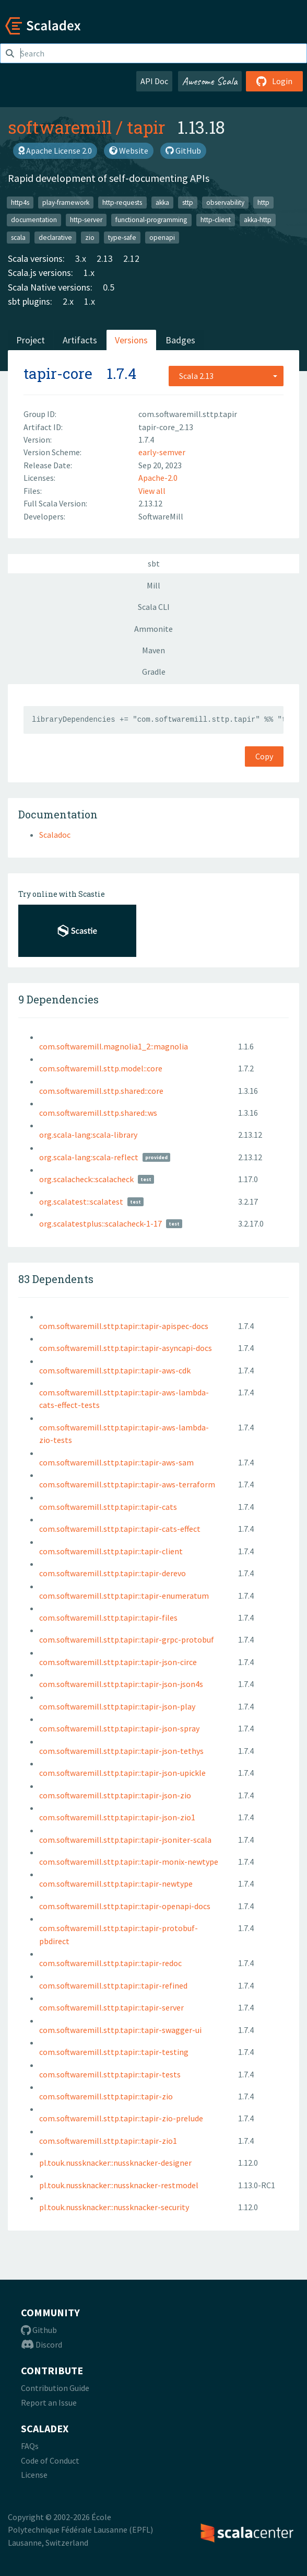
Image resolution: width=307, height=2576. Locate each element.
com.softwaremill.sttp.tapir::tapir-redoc (110, 1963)
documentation (34, 219)
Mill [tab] (153, 585)
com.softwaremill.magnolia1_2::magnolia (113, 1046)
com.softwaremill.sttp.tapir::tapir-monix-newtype (128, 1861)
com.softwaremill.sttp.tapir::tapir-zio (106, 2096)
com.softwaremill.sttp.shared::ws (98, 1112)
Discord (41, 2344)
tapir (146, 126)
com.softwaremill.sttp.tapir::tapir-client (111, 1551)
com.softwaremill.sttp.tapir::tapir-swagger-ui (120, 2030)
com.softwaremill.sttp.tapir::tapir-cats (108, 1506)
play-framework (65, 202)
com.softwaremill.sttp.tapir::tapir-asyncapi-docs (125, 1348)
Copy (264, 756)
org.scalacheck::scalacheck (86, 1179)
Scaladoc (54, 834)
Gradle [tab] (154, 671)
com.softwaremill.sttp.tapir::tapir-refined (113, 1985)
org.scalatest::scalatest (81, 1201)
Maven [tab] (153, 650)
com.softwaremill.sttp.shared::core (101, 1090)
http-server (86, 219)
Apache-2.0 (158, 477)
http (263, 202)
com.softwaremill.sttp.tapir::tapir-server (111, 2007)
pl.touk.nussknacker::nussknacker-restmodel (118, 2185)
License (34, 2474)
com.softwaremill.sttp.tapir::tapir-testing (113, 2052)
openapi (162, 237)
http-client (215, 219)
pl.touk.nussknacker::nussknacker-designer (115, 2162)
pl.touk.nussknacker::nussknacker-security (114, 2207)
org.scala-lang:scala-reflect (88, 1157)
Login (274, 81)
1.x (89, 273)
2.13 (105, 258)
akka (162, 202)
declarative (55, 237)
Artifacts (80, 340)
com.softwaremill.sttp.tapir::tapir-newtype (116, 1883)
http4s (20, 202)
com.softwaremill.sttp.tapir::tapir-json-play (117, 1706)
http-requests (122, 202)
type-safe (122, 237)
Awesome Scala (210, 81)
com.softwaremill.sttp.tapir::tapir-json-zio (115, 1795)
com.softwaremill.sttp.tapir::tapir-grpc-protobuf (126, 1639)
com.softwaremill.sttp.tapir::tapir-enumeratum (124, 1595)
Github (39, 2330)
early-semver (161, 452)
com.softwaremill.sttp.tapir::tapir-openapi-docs (124, 1906)
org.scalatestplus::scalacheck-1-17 (100, 1223)
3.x (80, 258)
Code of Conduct (50, 2460)
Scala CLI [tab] (154, 607)
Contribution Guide (55, 2388)
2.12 (131, 258)
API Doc (154, 81)
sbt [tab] (154, 563)
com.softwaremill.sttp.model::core (100, 1068)
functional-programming (151, 219)
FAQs (30, 2446)
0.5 (108, 287)
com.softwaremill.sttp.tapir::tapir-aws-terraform (127, 1484)
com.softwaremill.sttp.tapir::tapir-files (108, 1617)
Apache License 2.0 (55, 150)
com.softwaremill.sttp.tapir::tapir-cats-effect (119, 1528)
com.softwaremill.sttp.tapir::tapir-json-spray (119, 1728)
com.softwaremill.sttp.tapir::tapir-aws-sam (116, 1462)
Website (128, 150)
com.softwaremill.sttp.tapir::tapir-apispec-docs (123, 1326)
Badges (180, 340)
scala (18, 237)
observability (225, 202)
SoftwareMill (160, 516)
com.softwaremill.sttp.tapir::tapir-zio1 (108, 2140)
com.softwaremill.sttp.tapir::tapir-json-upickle (122, 1773)
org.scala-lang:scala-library (88, 1134)
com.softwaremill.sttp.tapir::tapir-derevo (112, 1573)
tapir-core (57, 373)
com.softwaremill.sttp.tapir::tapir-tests (110, 2074)
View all (152, 491)
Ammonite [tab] (153, 628)
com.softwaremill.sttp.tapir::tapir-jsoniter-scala (125, 1839)
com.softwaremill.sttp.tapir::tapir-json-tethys (121, 1751)
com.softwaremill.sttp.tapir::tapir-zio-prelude (121, 2118)
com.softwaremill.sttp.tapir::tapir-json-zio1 (117, 1817)
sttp (187, 202)
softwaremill (60, 126)
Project (30, 340)
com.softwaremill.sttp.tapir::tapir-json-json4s (121, 1684)
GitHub (183, 150)
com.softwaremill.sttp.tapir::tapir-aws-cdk (115, 1370)
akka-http (257, 219)
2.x (68, 301)
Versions (131, 340)
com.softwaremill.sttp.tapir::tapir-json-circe (118, 1662)
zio (90, 237)
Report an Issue (49, 2402)
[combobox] (226, 376)
